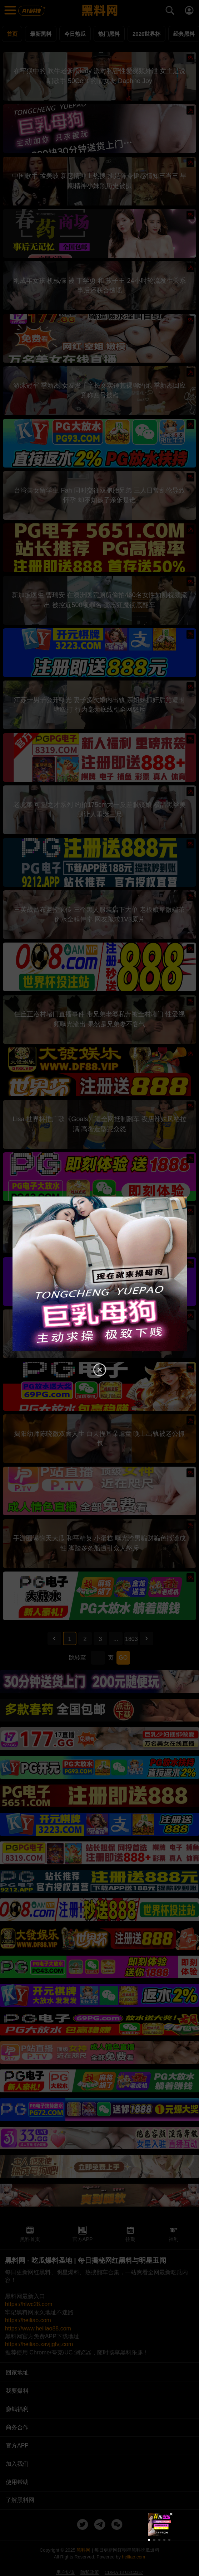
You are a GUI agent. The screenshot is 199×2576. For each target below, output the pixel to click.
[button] (149, 2540)
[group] (159, 2524)
